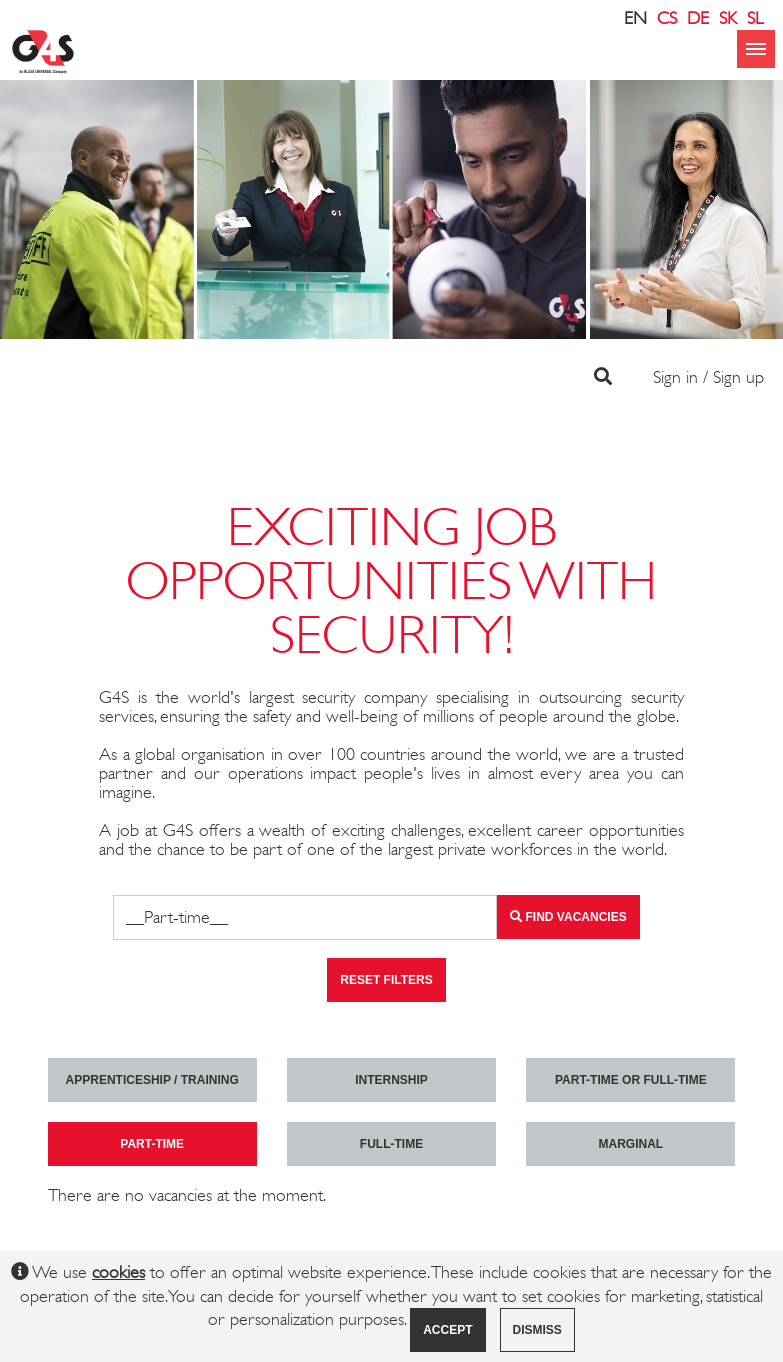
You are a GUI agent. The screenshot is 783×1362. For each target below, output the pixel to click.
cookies (118, 1272)
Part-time (152, 1144)
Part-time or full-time (631, 1080)
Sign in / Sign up (708, 377)
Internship (391, 1080)
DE (698, 18)
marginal (630, 1144)
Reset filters (386, 980)
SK (728, 18)
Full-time (391, 1144)
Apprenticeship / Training (152, 1080)
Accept (447, 1330)
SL (755, 18)
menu (756, 49)
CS (667, 18)
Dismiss (537, 1330)
